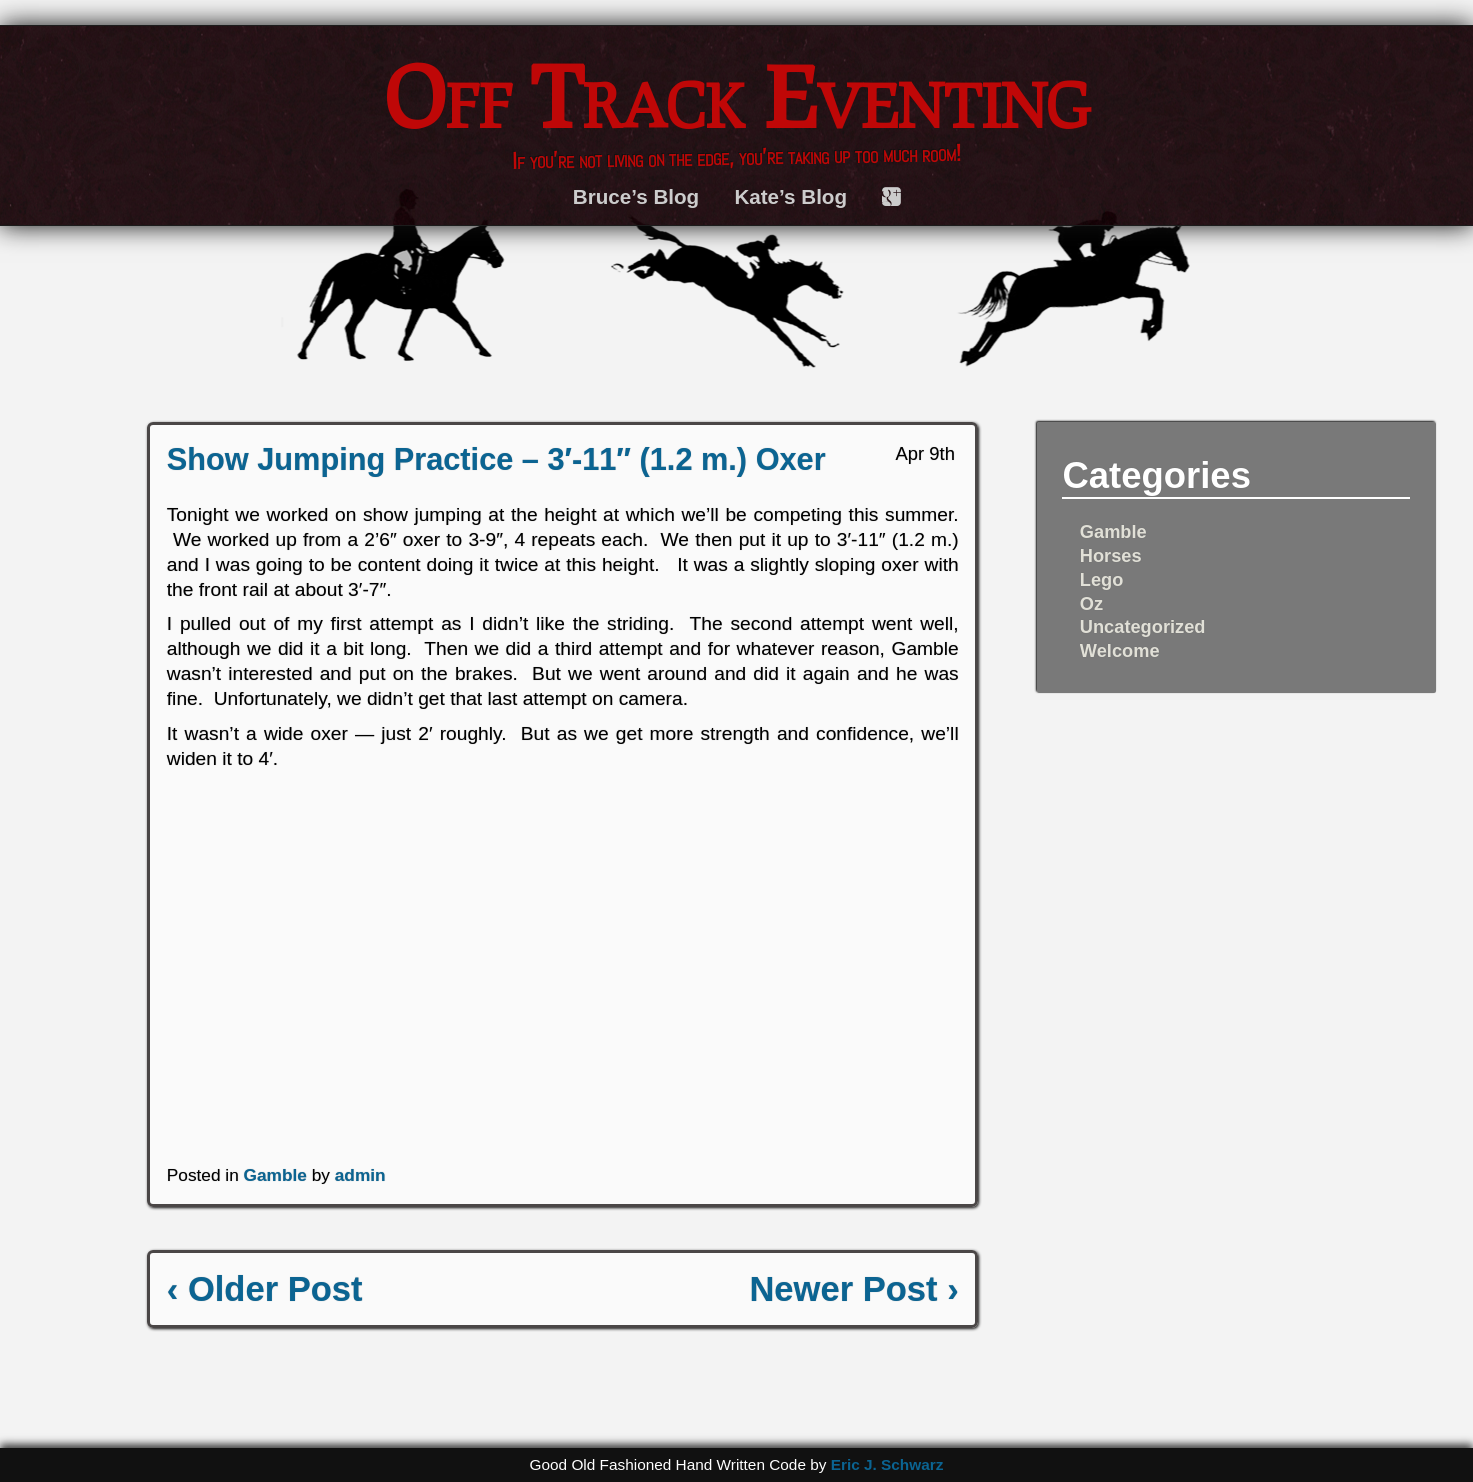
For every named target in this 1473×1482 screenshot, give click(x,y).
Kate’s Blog (790, 196)
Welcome (1120, 650)
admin (360, 1175)
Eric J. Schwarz (887, 1464)
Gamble (275, 1175)
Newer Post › (853, 1289)
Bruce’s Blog (636, 196)
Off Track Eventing (737, 95)
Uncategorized (1143, 626)
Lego (1102, 579)
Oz (1091, 603)
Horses (1111, 555)
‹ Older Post (265, 1289)
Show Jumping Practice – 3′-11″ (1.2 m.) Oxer (496, 459)
